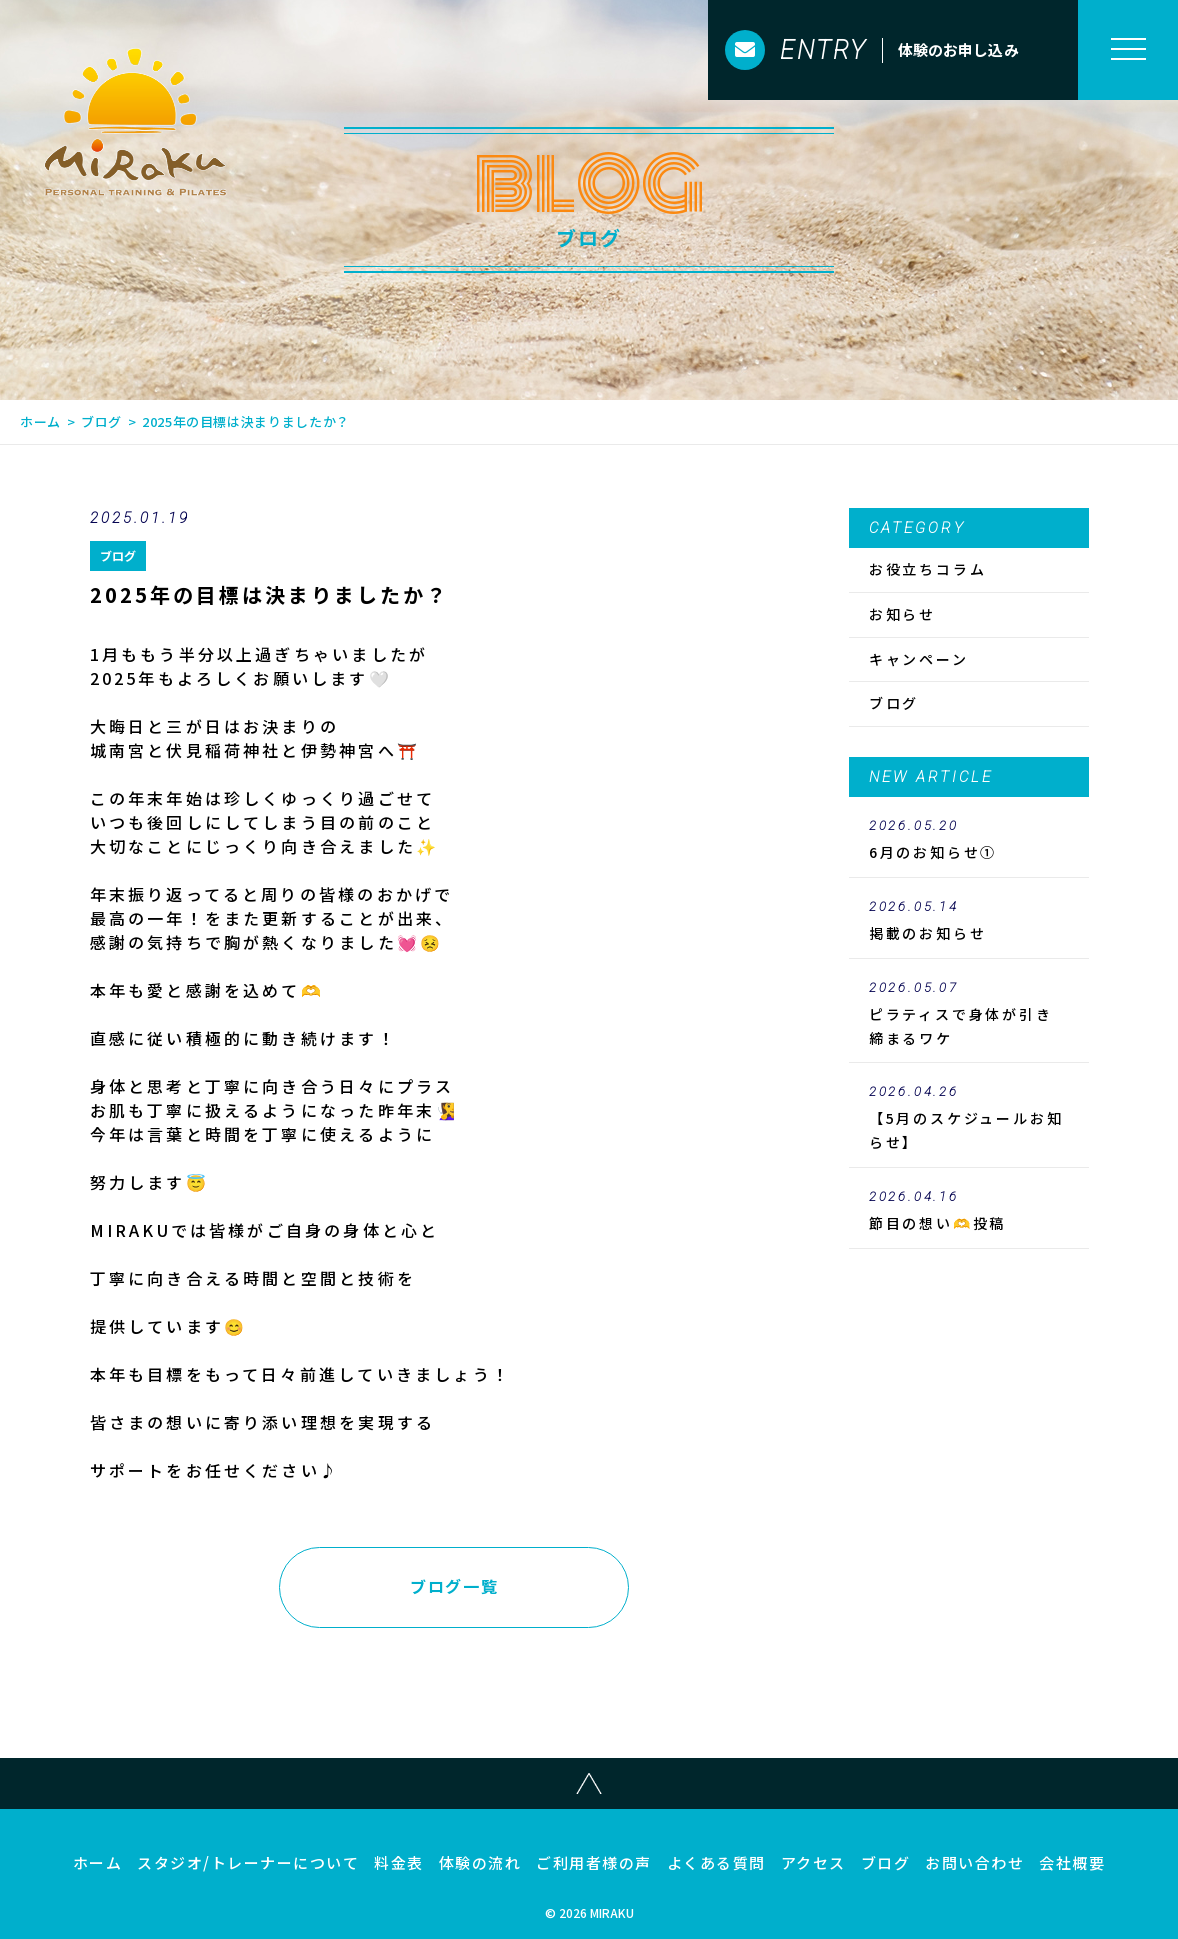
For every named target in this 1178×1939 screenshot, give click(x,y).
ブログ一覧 (454, 1586)
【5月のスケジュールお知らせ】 (969, 1118)
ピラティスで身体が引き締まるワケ (969, 1014)
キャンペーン (919, 659)
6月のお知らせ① (969, 840)
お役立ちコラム (928, 569)
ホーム (40, 421)
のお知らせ (969, 921)
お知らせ (902, 614)
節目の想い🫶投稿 (969, 1211)
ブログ (101, 421)
